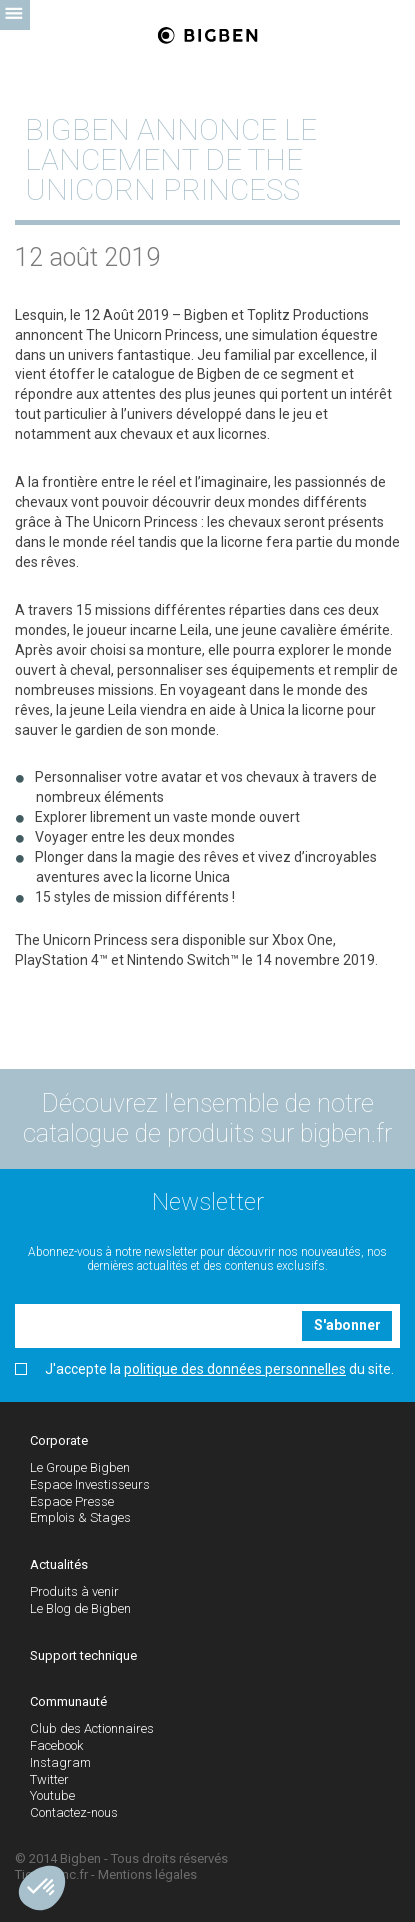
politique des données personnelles (235, 1369)
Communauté (68, 1701)
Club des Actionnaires (92, 1728)
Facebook (56, 1745)
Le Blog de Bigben (80, 1608)
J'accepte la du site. (204, 1369)
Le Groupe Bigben (80, 1467)
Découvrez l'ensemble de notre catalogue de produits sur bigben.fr (207, 1118)
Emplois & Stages (80, 1517)
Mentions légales (147, 1874)
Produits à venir (74, 1591)
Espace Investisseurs (90, 1484)
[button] (42, 1888)
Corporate (59, 1440)
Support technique (83, 1655)
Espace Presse (72, 1501)
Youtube (52, 1795)
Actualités (59, 1564)
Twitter (49, 1779)
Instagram (60, 1762)
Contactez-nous (74, 1812)
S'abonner (347, 1325)
